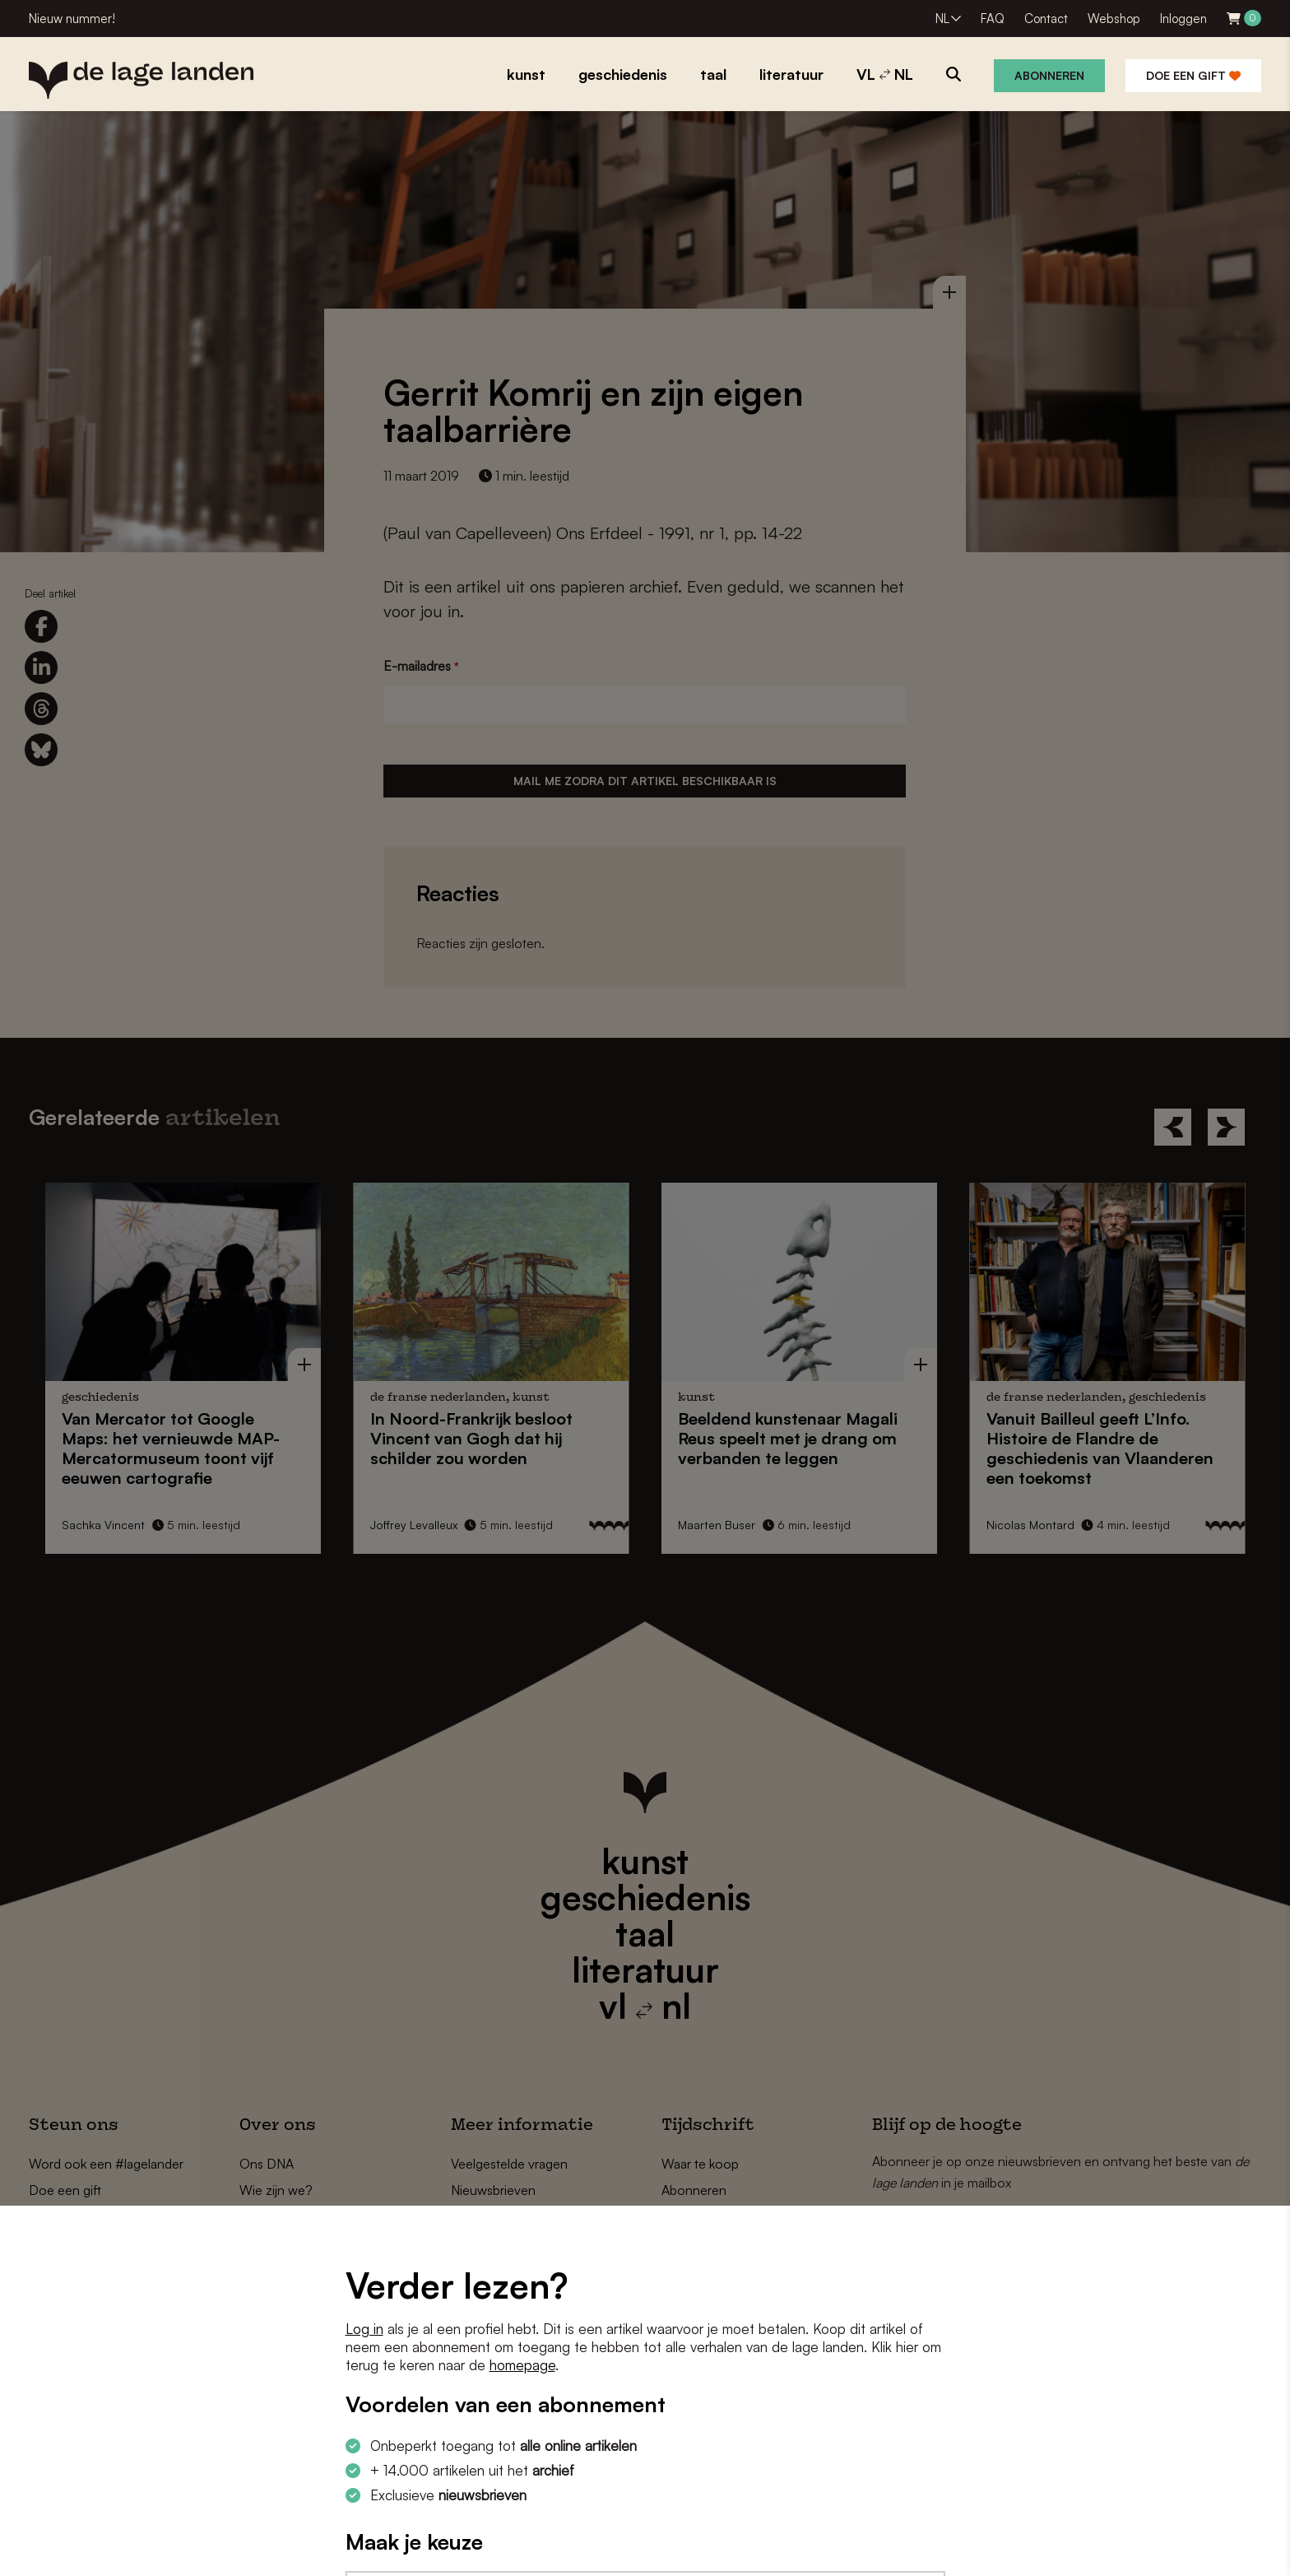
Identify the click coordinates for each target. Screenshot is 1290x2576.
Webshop (1114, 18)
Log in (364, 2328)
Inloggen (1183, 18)
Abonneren (1049, 75)
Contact (1046, 18)
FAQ (993, 18)
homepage (522, 2365)
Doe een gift (1193, 75)
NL (942, 18)
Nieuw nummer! (72, 18)
